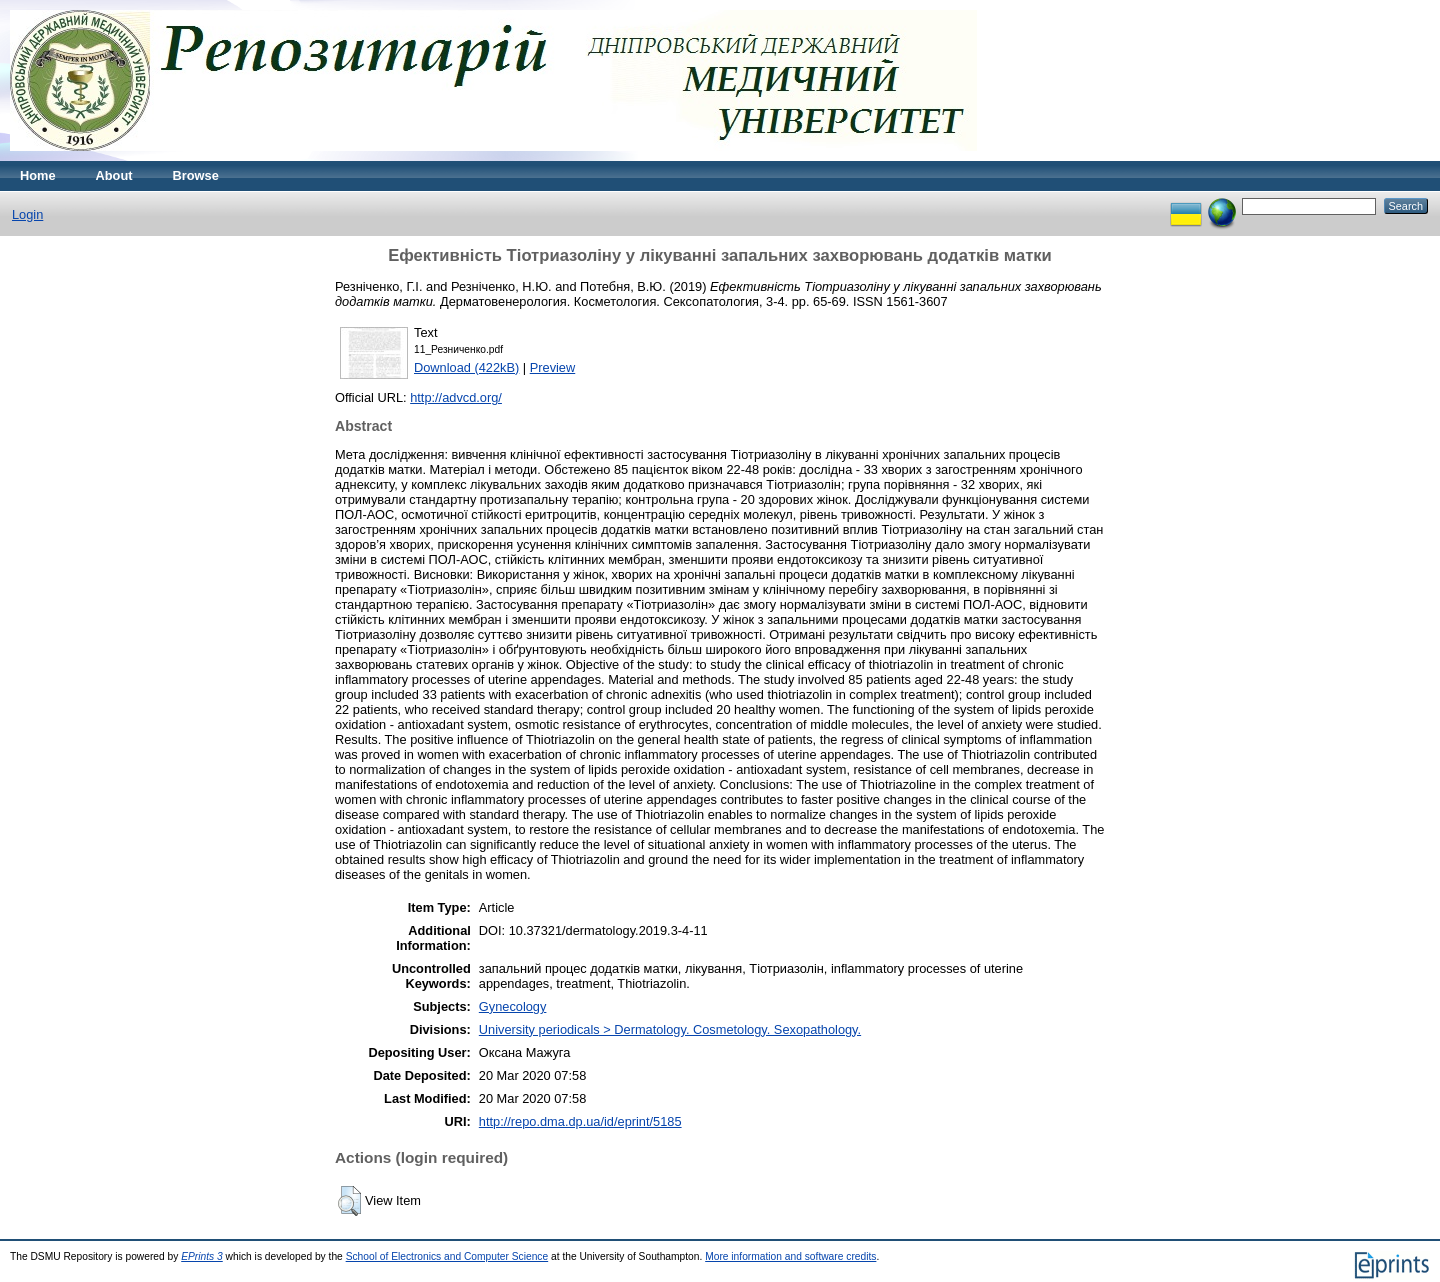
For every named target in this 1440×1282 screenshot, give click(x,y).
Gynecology (513, 1006)
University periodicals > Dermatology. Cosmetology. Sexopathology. (670, 1029)
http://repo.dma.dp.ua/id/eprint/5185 (580, 1121)
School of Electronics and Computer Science (447, 1256)
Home (38, 175)
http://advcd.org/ (456, 397)
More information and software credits (790, 1256)
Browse (196, 175)
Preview (553, 367)
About (114, 175)
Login (27, 214)
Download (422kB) (466, 367)
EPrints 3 (202, 1256)
